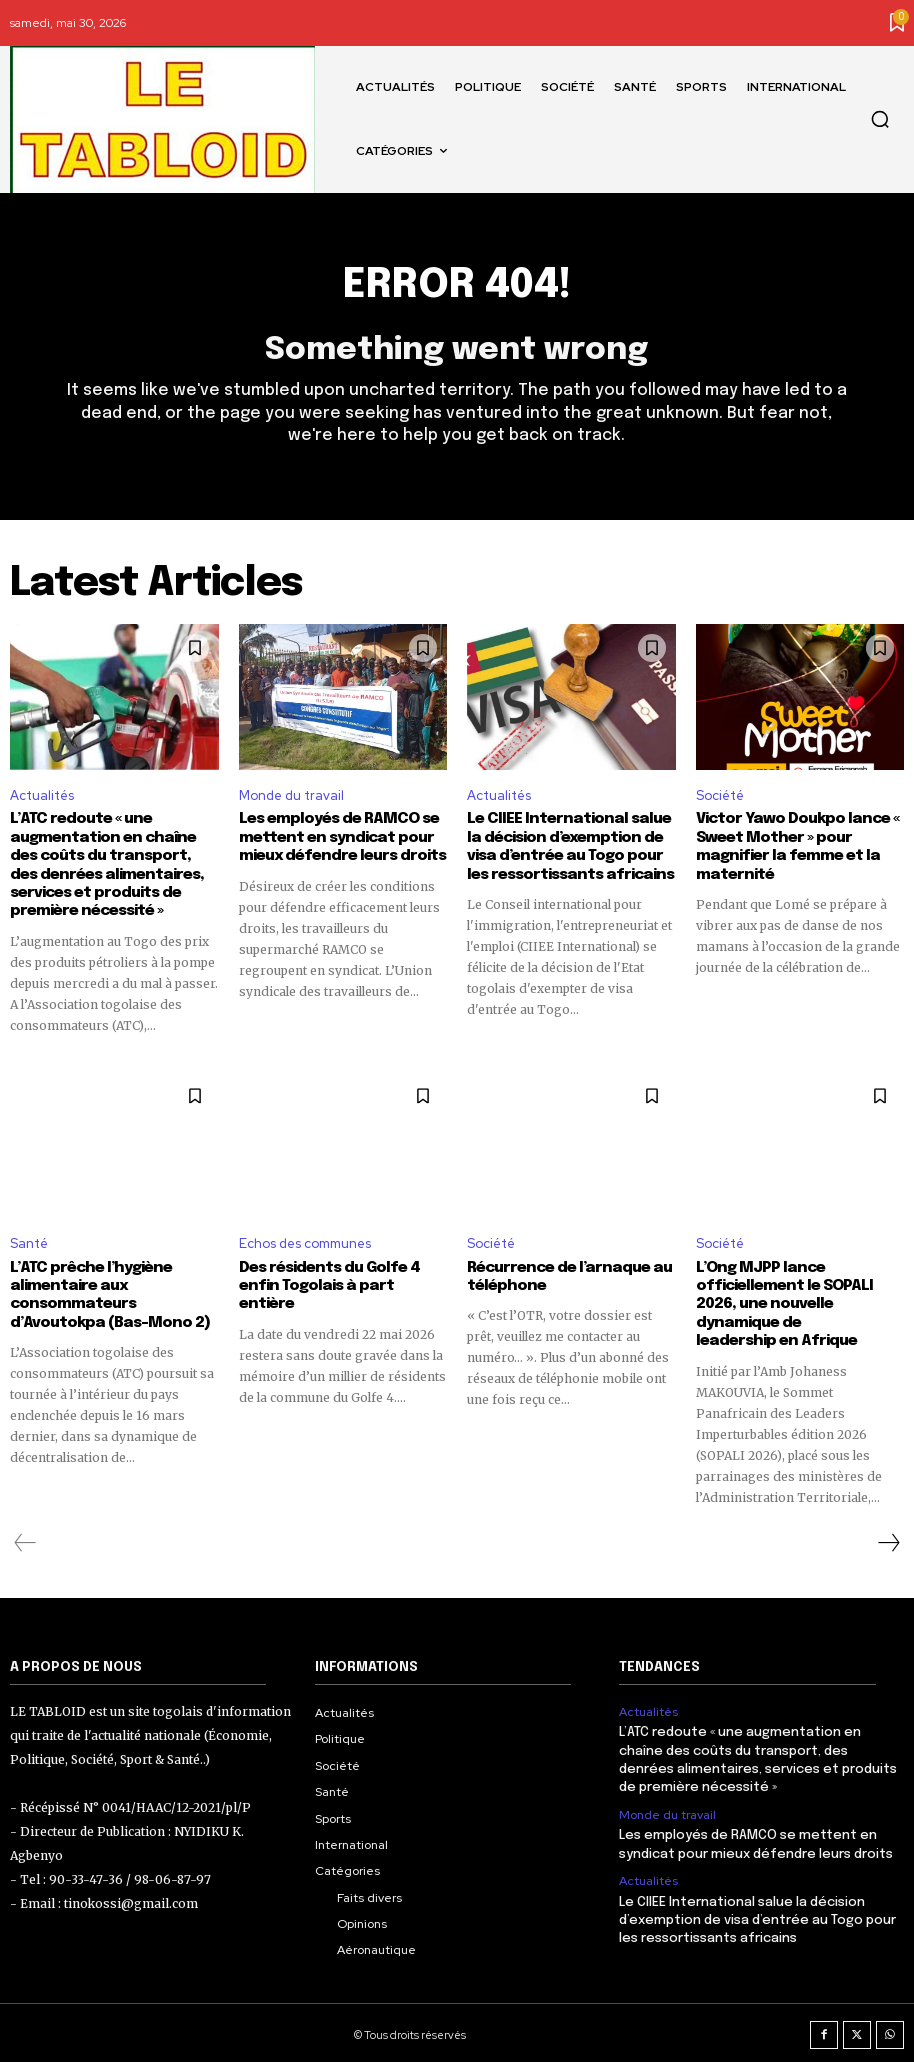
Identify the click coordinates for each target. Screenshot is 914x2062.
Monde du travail (291, 795)
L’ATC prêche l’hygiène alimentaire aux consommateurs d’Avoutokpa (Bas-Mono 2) (106, 1293)
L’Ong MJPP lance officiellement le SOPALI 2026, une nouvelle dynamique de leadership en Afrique (796, 1302)
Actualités (42, 795)
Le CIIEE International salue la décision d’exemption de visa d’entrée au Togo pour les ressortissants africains (757, 1914)
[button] (880, 119)
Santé (29, 1241)
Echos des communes (305, 1241)
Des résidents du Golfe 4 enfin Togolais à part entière (339, 1275)
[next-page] (888, 1539)
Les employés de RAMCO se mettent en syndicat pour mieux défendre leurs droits (340, 838)
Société (720, 795)
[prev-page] (25, 1539)
